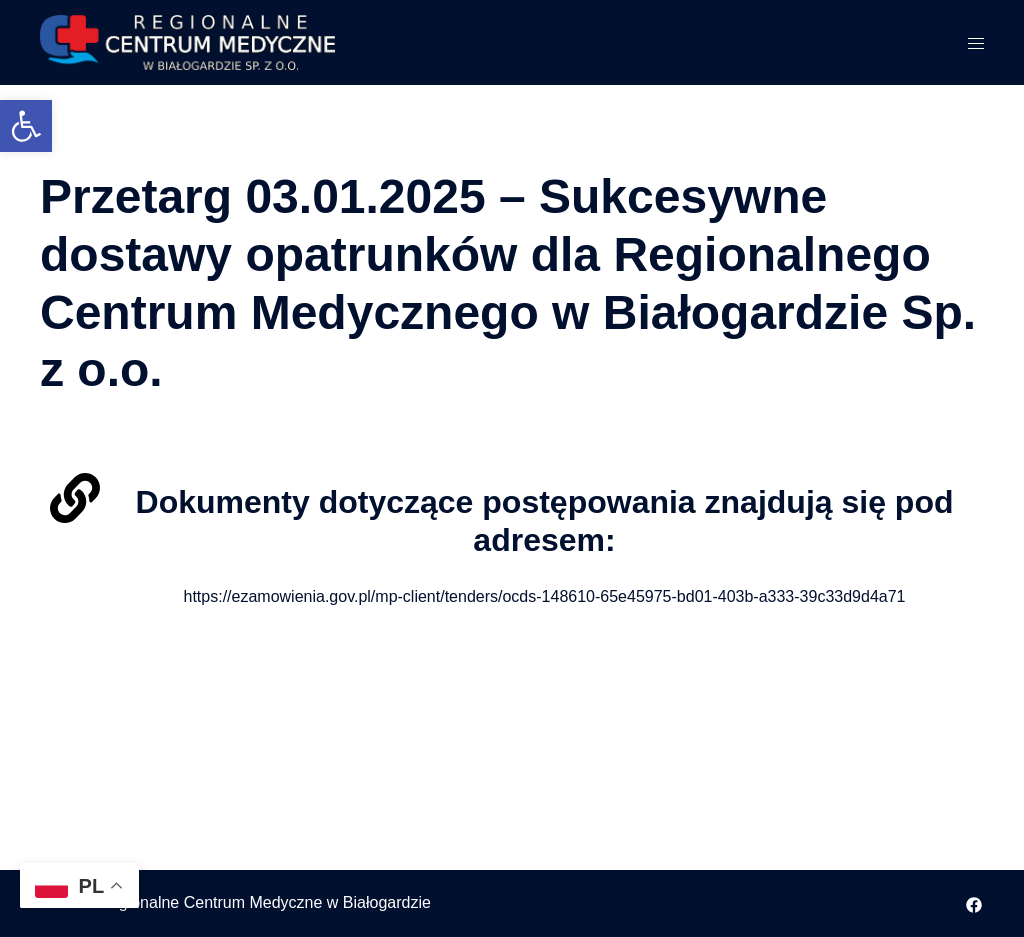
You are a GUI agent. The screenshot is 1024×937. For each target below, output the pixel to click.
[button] (26, 126)
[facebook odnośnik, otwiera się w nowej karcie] (974, 902)
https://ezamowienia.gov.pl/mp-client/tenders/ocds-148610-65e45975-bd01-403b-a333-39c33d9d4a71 (545, 596)
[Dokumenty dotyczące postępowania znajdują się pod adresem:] (75, 498)
